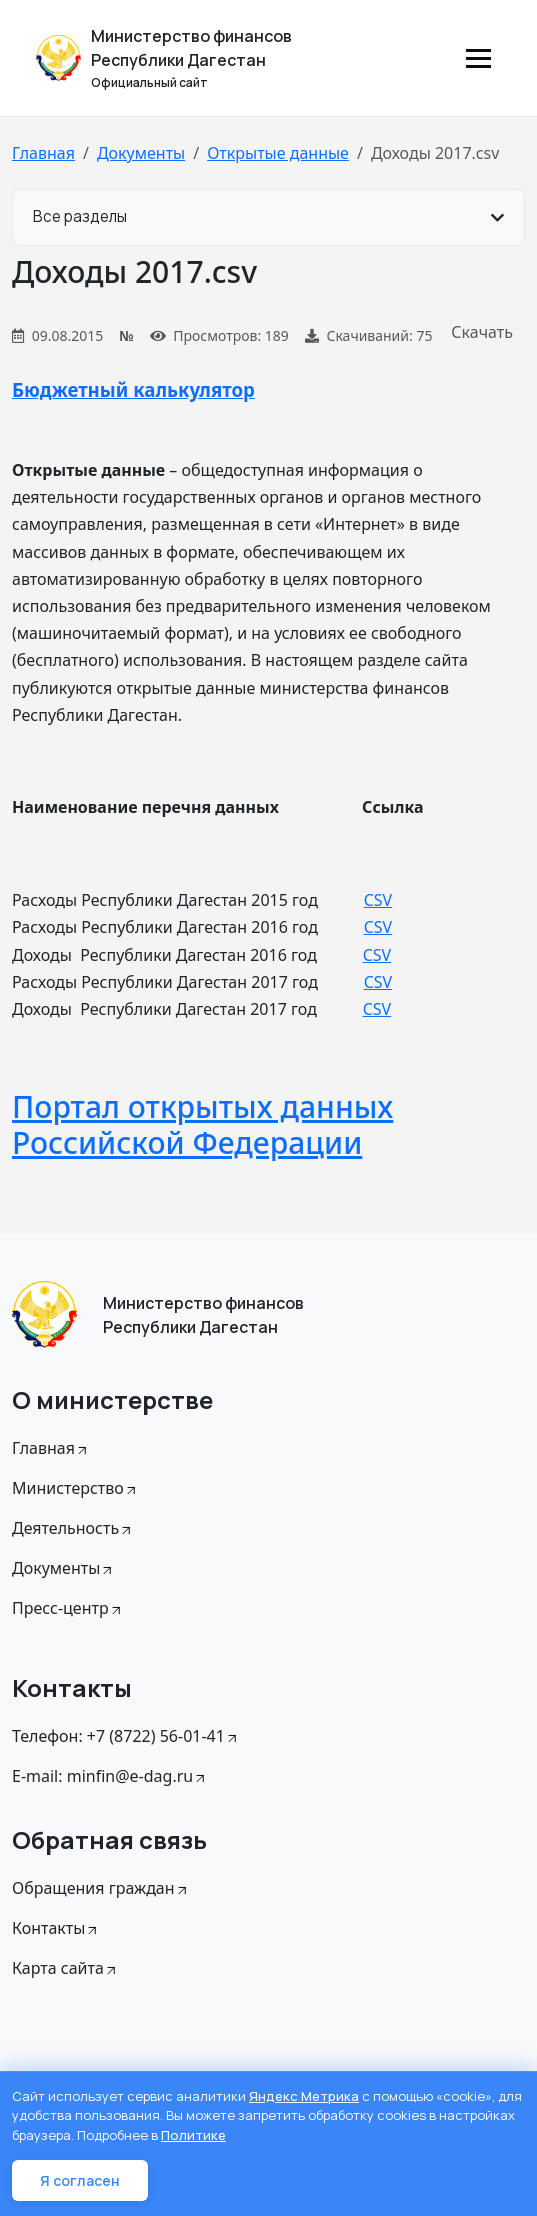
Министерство (75, 1488)
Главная (43, 153)
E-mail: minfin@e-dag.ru (110, 1776)
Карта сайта (65, 1968)
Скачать (482, 332)
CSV (378, 900)
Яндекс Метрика (304, 2096)
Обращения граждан (101, 1888)
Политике (193, 2135)
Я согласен (80, 2180)
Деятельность (73, 1528)
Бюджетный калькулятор (133, 389)
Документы (141, 153)
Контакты (56, 1928)
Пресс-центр (68, 1608)
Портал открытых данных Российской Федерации (202, 1124)
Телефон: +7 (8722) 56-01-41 (126, 1736)
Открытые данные (278, 153)
